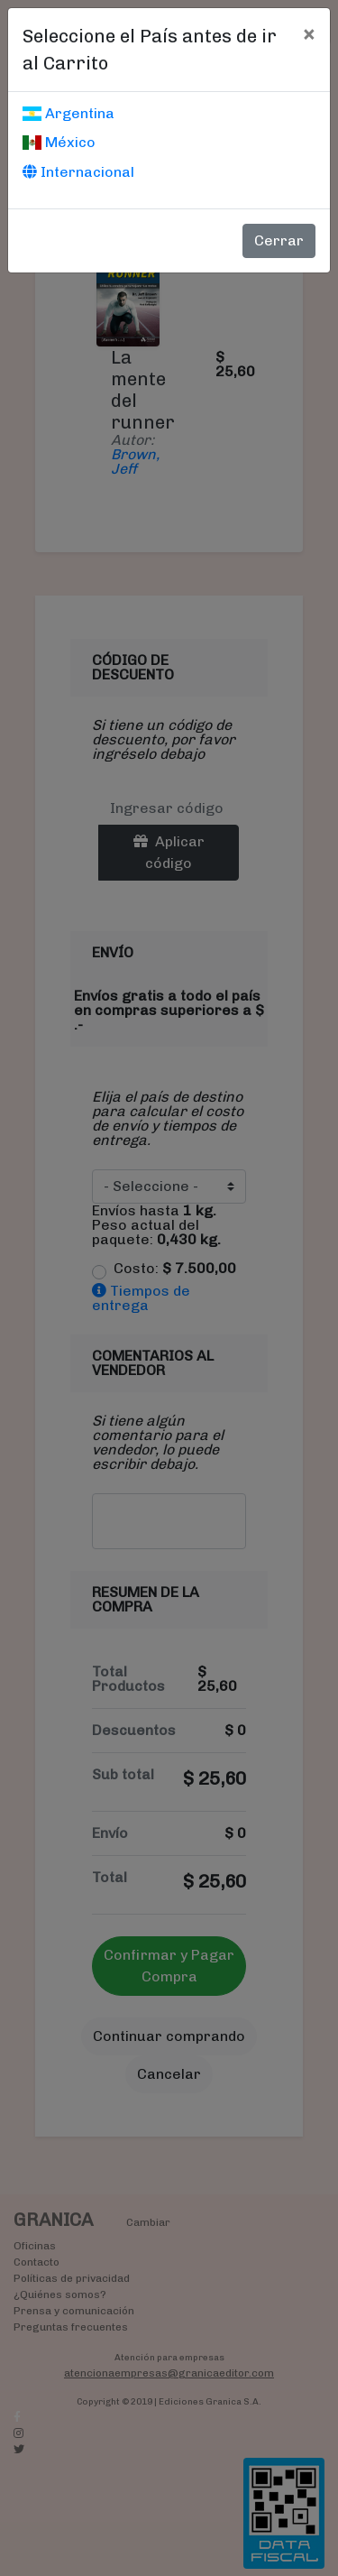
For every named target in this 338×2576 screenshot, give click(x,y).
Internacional (78, 171)
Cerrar (279, 240)
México (59, 142)
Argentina (68, 113)
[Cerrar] (309, 33)
